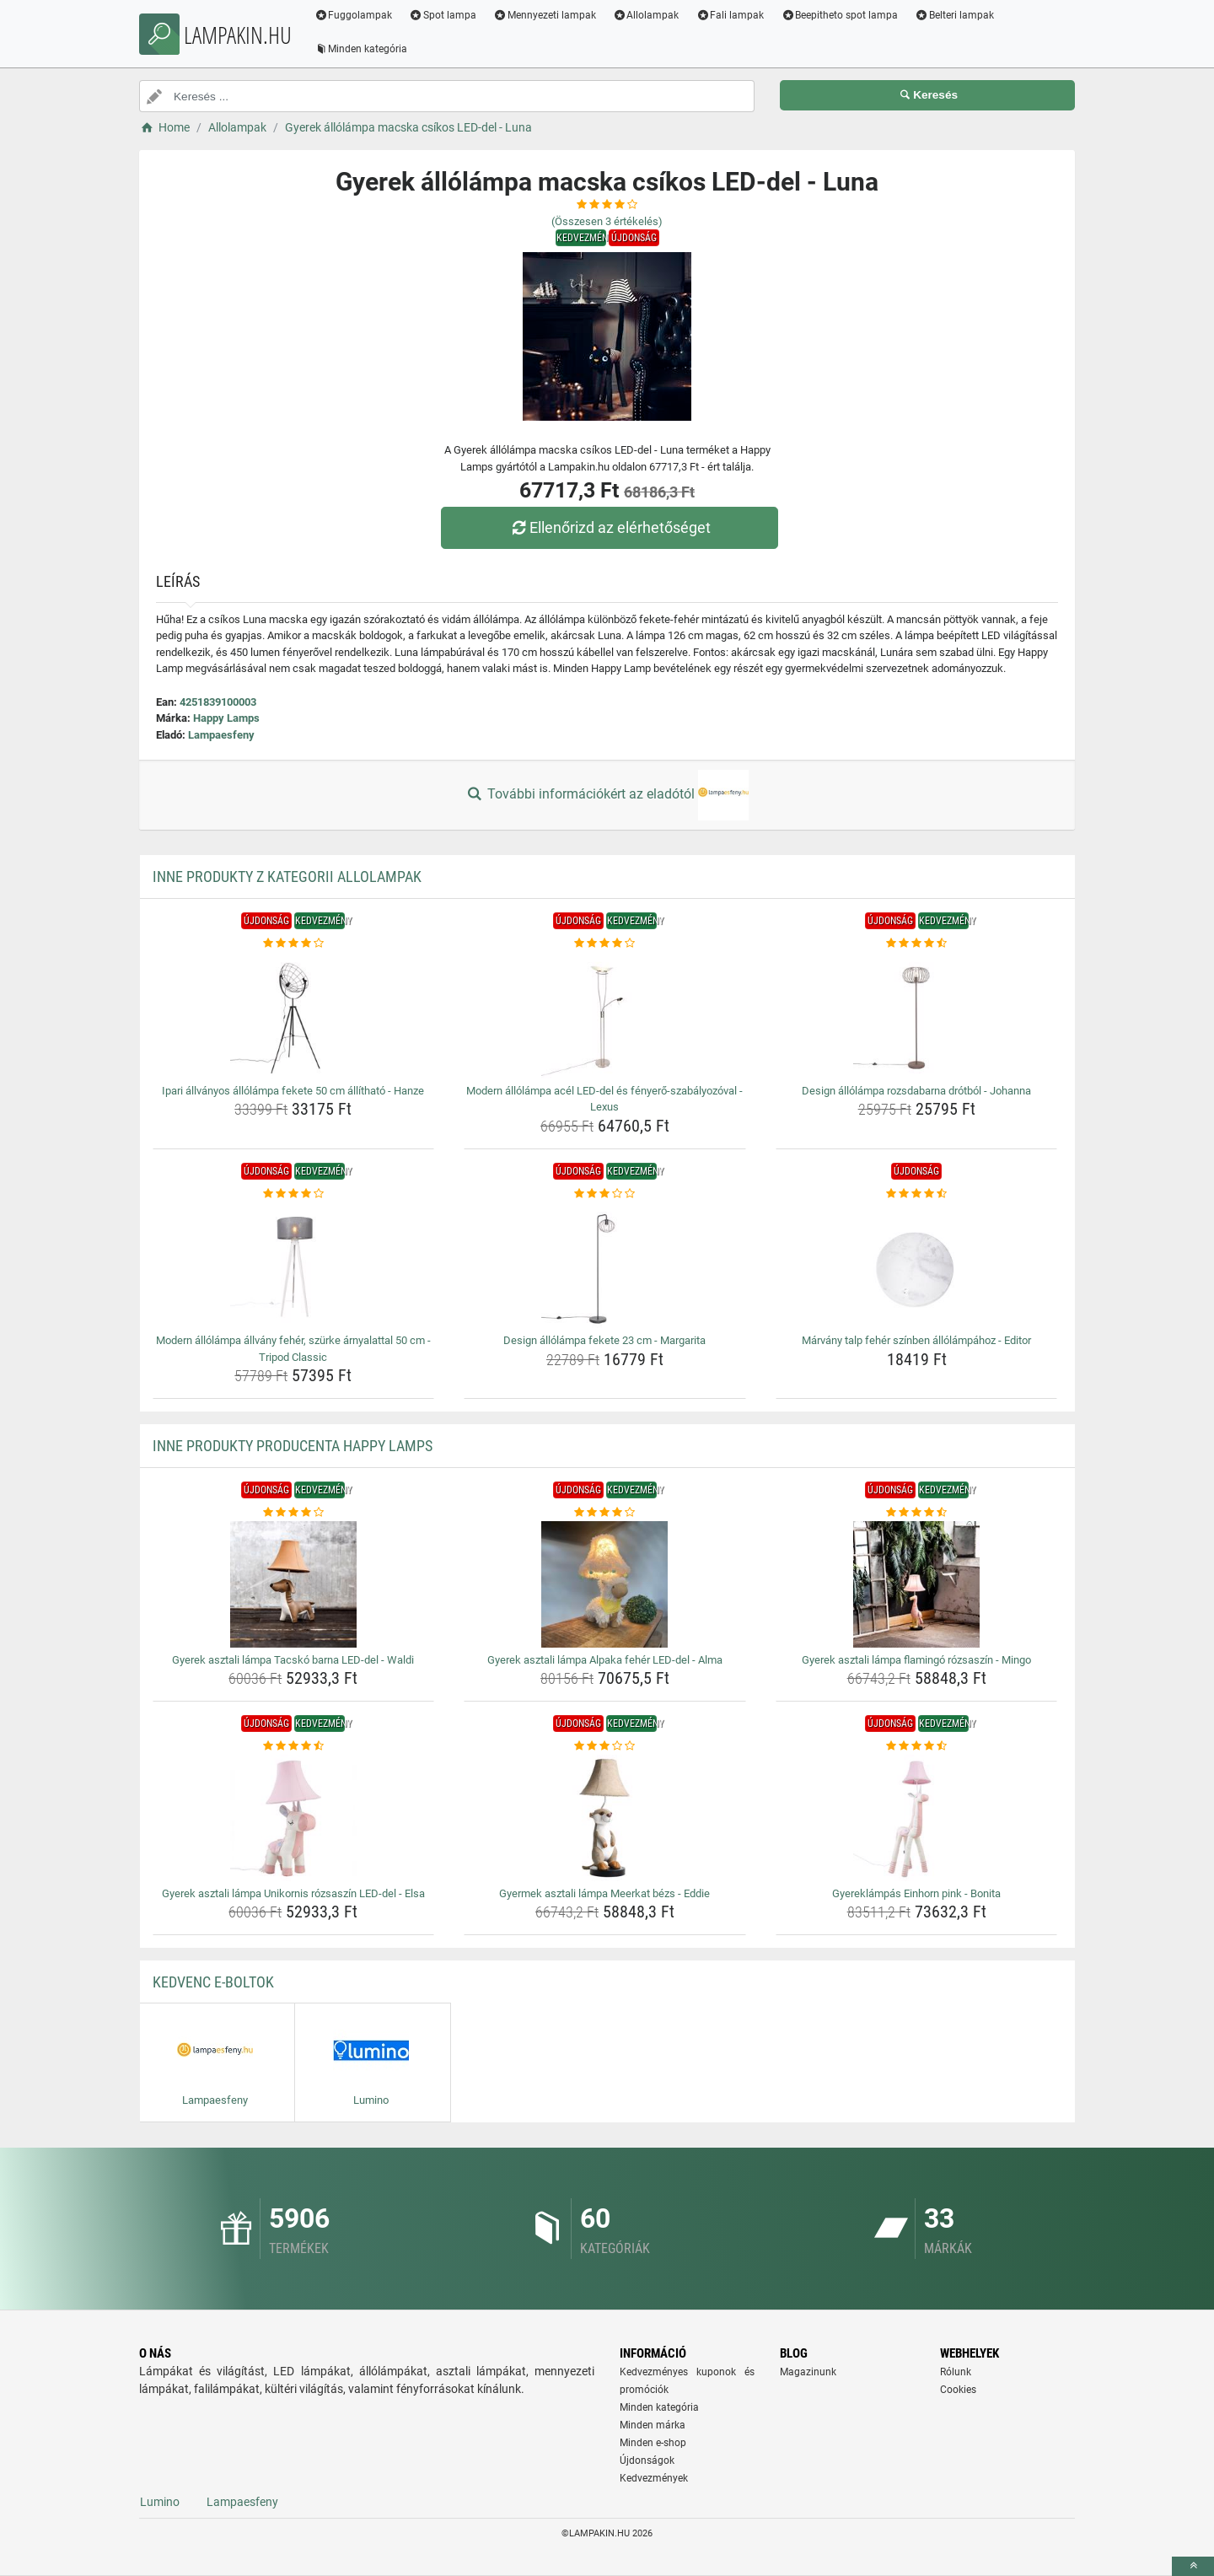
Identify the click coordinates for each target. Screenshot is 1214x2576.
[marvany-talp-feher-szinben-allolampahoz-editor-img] (916, 1265)
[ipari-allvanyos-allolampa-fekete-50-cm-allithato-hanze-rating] (293, 943)
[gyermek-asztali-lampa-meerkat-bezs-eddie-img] (605, 1818)
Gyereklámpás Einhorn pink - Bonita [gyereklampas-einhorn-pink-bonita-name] (916, 1893)
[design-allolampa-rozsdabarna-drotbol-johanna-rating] (916, 943)
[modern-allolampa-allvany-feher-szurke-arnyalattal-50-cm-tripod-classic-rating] (293, 1194)
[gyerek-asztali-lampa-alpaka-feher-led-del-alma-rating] (605, 1512)
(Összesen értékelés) (607, 221)
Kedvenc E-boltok (213, 1982)
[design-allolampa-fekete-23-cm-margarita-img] (605, 1265)
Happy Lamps (226, 718)
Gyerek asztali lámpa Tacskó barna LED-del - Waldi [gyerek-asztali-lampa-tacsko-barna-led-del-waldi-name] (293, 1660)
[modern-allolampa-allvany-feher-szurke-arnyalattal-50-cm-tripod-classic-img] (293, 1265)
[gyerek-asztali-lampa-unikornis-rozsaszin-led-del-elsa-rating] (293, 1746)
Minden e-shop (653, 2443)
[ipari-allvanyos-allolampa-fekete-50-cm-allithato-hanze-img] (293, 1015)
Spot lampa (446, 15)
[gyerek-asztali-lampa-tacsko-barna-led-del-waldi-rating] (293, 1512)
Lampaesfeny (221, 735)
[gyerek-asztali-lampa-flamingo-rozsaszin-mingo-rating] (916, 1512)
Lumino (160, 2502)
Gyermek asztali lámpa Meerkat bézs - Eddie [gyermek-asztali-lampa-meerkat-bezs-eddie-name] (604, 1893)
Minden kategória (364, 49)
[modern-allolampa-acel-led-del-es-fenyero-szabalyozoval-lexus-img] (605, 1015)
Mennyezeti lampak (548, 15)
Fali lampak (733, 15)
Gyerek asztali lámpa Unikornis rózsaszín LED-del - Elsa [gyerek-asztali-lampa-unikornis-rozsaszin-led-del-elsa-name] (293, 1893)
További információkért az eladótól (607, 795)
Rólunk (955, 2372)
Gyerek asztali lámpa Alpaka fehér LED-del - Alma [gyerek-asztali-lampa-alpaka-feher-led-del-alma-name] (604, 1660)
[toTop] (1193, 2566)
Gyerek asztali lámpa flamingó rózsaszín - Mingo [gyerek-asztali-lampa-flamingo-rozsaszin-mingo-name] (916, 1660)
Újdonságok (647, 2460)
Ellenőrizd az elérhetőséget (611, 527)
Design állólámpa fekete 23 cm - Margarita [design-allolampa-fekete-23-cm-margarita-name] (604, 1340)
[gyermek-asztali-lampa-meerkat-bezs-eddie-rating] (605, 1746)
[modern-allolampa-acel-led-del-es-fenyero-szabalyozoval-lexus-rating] (605, 943)
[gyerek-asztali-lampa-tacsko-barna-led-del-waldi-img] (293, 1584)
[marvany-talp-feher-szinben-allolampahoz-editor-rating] (916, 1194)
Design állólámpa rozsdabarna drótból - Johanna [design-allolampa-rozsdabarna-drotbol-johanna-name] (916, 1090)
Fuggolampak (356, 15)
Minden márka (652, 2425)
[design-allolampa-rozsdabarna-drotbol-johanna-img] (916, 1015)
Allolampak (648, 15)
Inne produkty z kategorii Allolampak (287, 876)
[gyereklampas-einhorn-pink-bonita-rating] (916, 1746)
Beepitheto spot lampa (842, 15)
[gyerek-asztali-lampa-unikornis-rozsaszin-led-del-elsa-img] (293, 1818)
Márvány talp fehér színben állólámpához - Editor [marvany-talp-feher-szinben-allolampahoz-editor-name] (916, 1340)
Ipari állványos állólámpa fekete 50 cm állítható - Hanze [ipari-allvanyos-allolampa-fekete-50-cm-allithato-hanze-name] (293, 1090)
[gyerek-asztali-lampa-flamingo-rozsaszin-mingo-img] (916, 1584)
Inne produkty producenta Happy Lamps (292, 1446)
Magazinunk (808, 2372)
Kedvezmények (654, 2478)
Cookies (958, 2390)
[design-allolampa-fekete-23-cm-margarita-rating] (605, 1194)
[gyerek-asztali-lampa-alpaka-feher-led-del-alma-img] (605, 1584)
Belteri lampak (957, 15)
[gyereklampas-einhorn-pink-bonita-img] (916, 1818)
